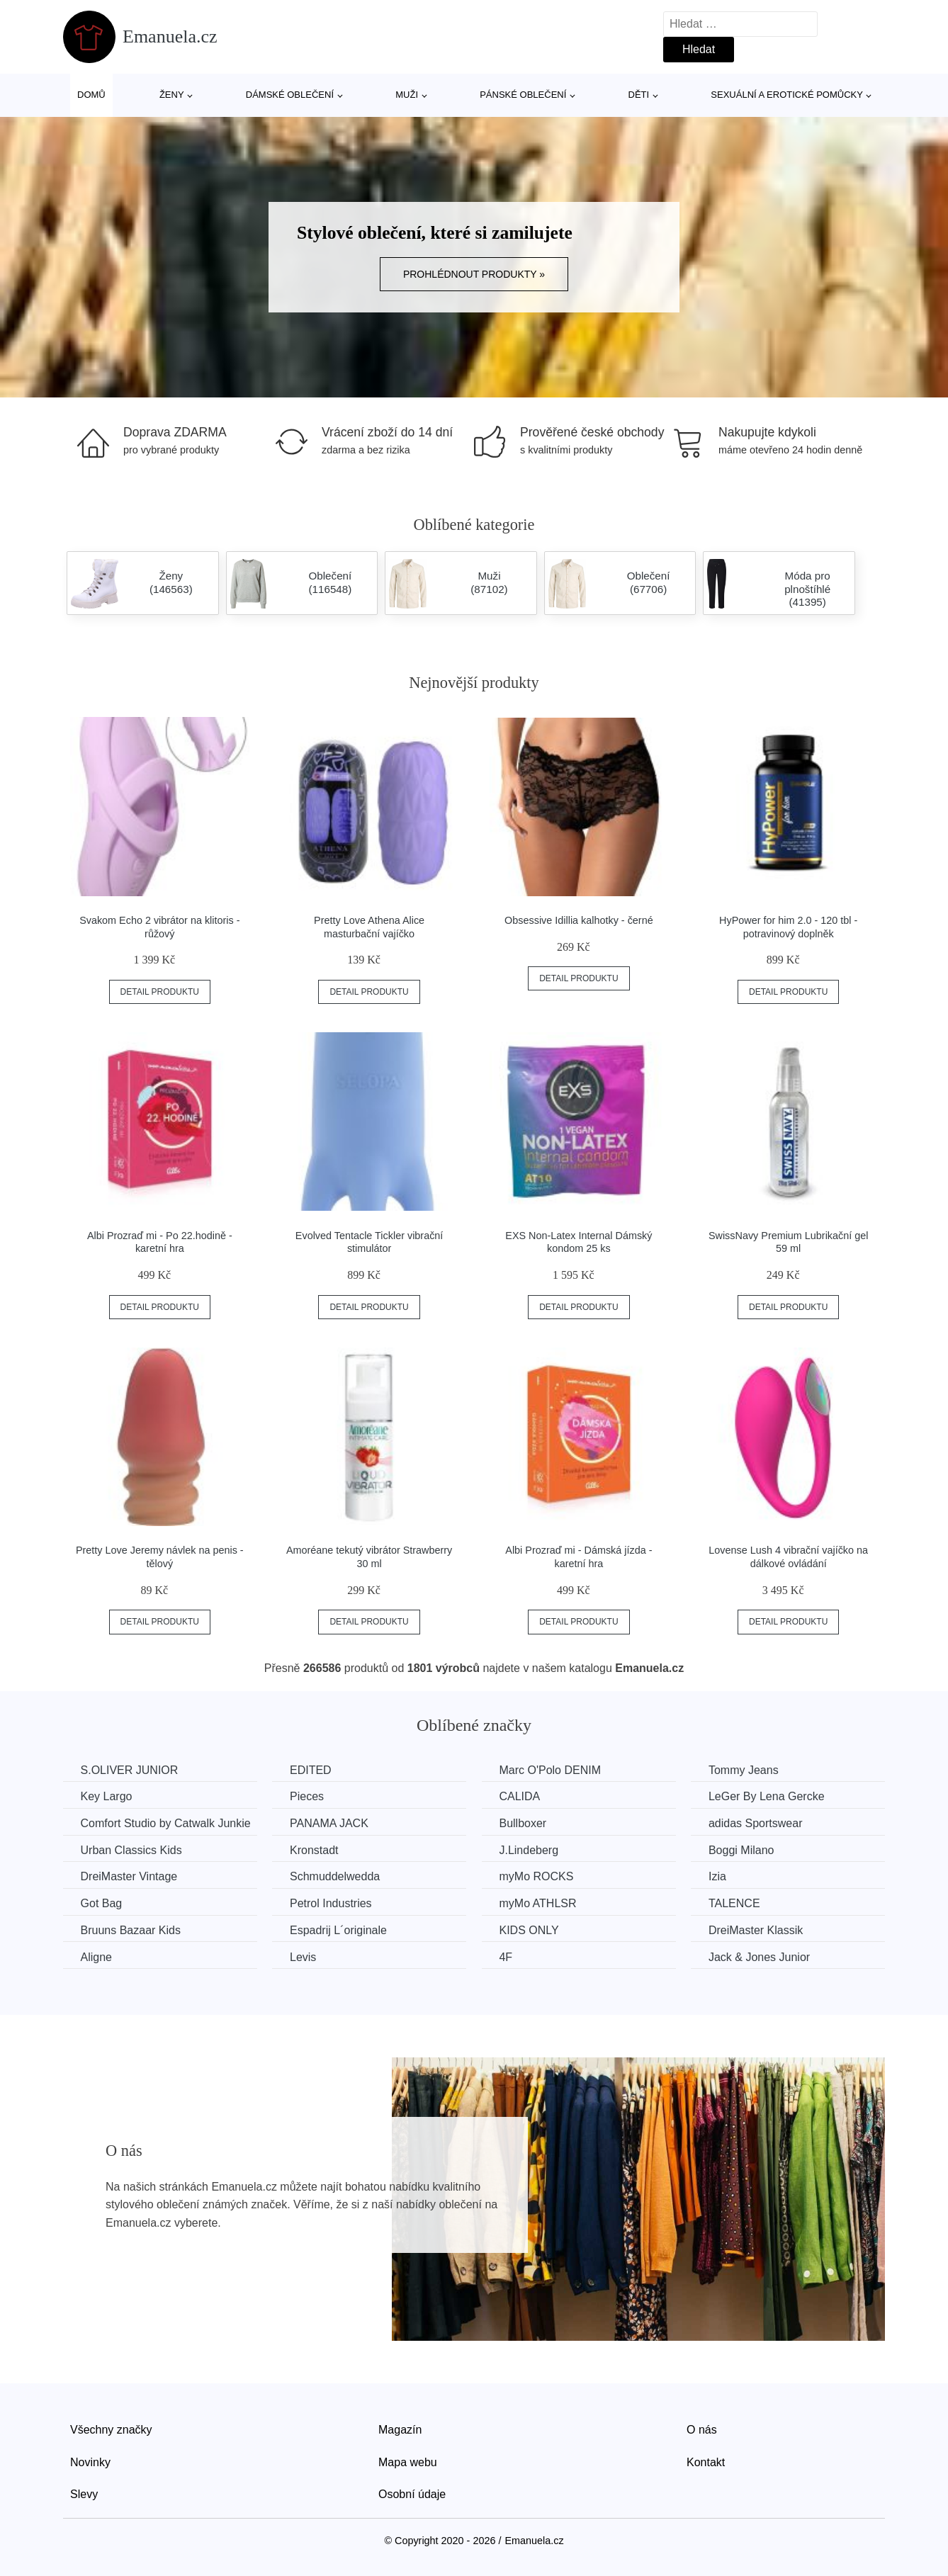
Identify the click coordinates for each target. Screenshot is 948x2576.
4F (509, 1956)
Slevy (84, 2494)
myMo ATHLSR (541, 1903)
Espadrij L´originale (340, 1929)
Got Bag (102, 1903)
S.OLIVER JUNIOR (130, 1770)
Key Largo (106, 1796)
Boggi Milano (746, 1849)
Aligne (96, 1956)
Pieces (309, 1796)
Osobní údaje (412, 2494)
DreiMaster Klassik (760, 1929)
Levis (305, 1956)
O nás (702, 2429)
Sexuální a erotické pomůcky (787, 94)
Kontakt (706, 2462)
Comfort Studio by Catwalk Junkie (166, 1823)
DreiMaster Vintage (129, 1876)
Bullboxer (526, 1823)
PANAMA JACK (331, 1823)
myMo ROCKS (539, 1876)
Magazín (400, 2429)
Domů (91, 94)
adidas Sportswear (760, 1823)
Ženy (171, 94)
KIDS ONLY (532, 1929)
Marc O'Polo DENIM (553, 1770)
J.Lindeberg (532, 1849)
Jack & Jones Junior (764, 1956)
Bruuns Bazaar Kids (131, 1929)
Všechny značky (111, 2429)
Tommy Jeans (748, 1770)
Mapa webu (407, 2462)
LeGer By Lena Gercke (771, 1796)
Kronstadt (316, 1849)
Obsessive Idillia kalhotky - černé (578, 920)
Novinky (90, 2462)
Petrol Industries (333, 1903)
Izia (722, 1876)
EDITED (313, 1770)
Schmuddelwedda (337, 1876)
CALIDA (522, 1796)
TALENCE (739, 1903)
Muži (406, 94)
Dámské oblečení (290, 94)
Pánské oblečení (523, 94)
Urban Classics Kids (131, 1849)
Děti (639, 94)
